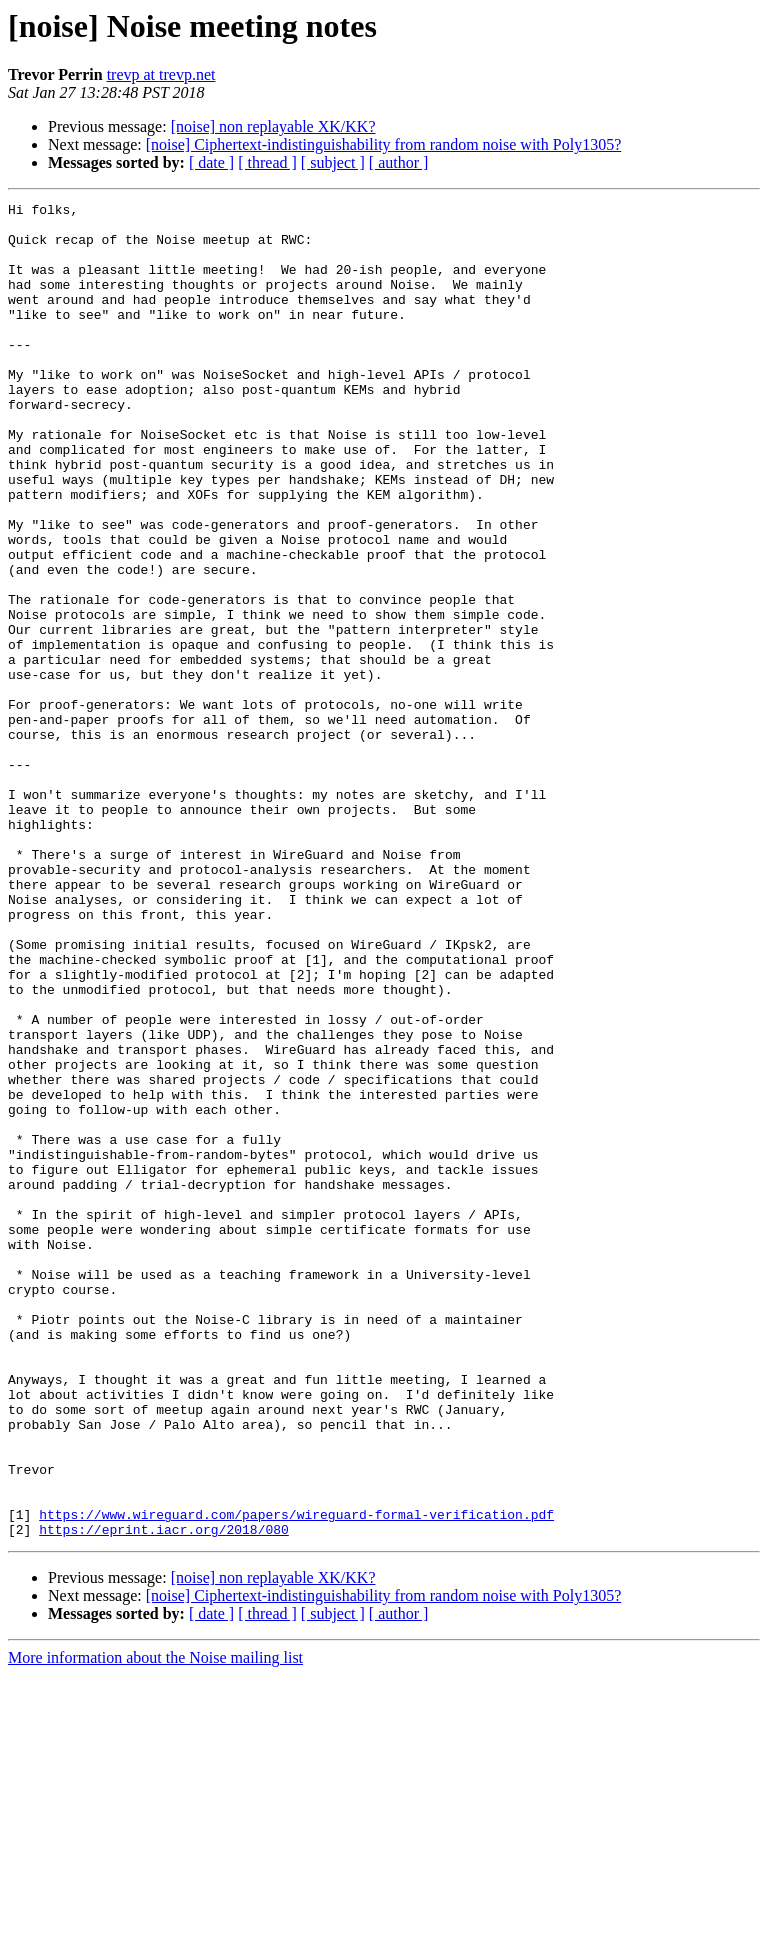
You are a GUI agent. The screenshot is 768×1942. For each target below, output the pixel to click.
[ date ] (211, 162)
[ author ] (399, 162)
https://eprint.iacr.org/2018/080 (164, 1796)
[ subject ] (333, 162)
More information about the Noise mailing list (155, 1924)
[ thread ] (267, 162)
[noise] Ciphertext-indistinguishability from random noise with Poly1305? (384, 144)
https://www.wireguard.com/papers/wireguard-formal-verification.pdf (296, 1778)
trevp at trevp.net (161, 74)
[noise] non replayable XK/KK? (273, 126)
